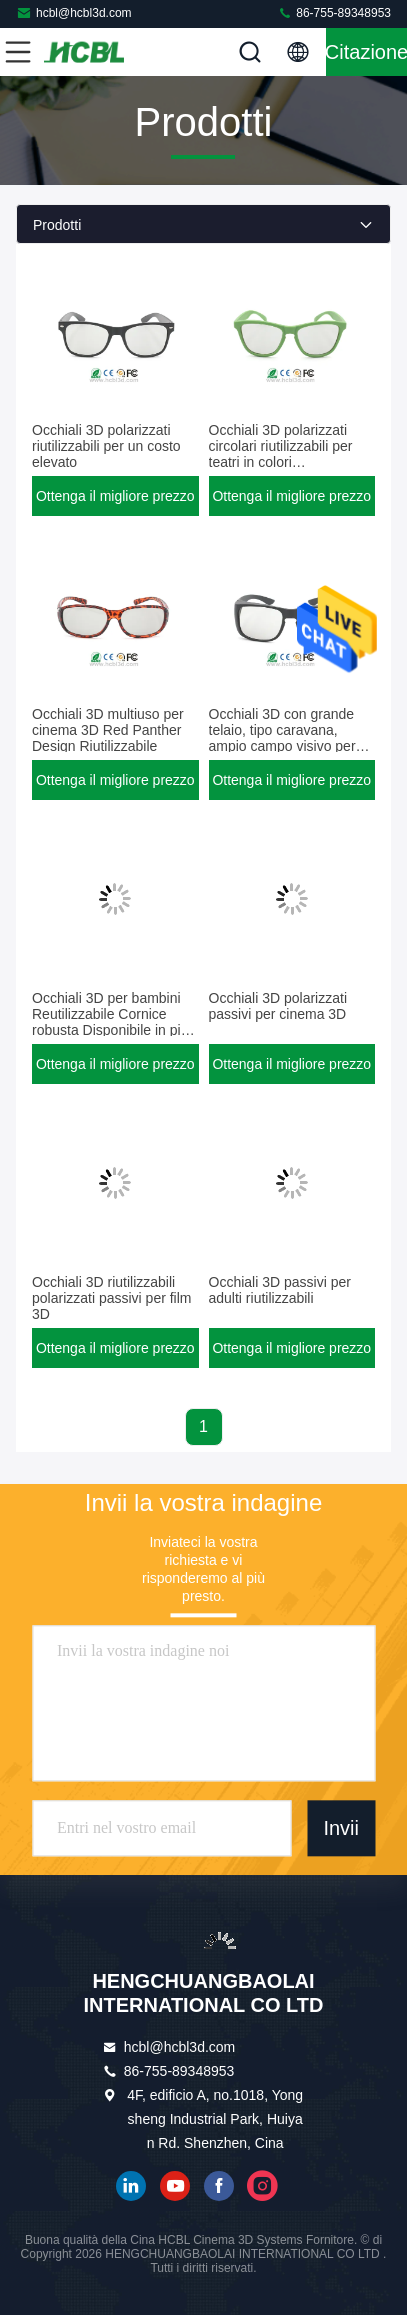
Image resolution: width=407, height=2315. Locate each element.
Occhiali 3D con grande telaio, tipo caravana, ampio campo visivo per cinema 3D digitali (282, 738)
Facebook (219, 2186)
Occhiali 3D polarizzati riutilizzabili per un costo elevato (106, 446)
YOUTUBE (175, 2186)
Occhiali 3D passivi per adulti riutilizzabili (280, 1290)
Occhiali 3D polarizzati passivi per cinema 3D (278, 1006)
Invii (341, 1829)
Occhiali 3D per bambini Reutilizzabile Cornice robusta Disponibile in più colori (110, 1022)
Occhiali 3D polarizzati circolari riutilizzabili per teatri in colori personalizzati (281, 454)
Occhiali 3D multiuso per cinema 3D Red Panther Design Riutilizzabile (108, 730)
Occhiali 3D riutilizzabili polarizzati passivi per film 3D (112, 1298)
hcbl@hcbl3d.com (74, 12)
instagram (263, 2186)
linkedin (131, 2186)
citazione (366, 52)
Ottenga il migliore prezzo (115, 496)
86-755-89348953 (334, 12)
